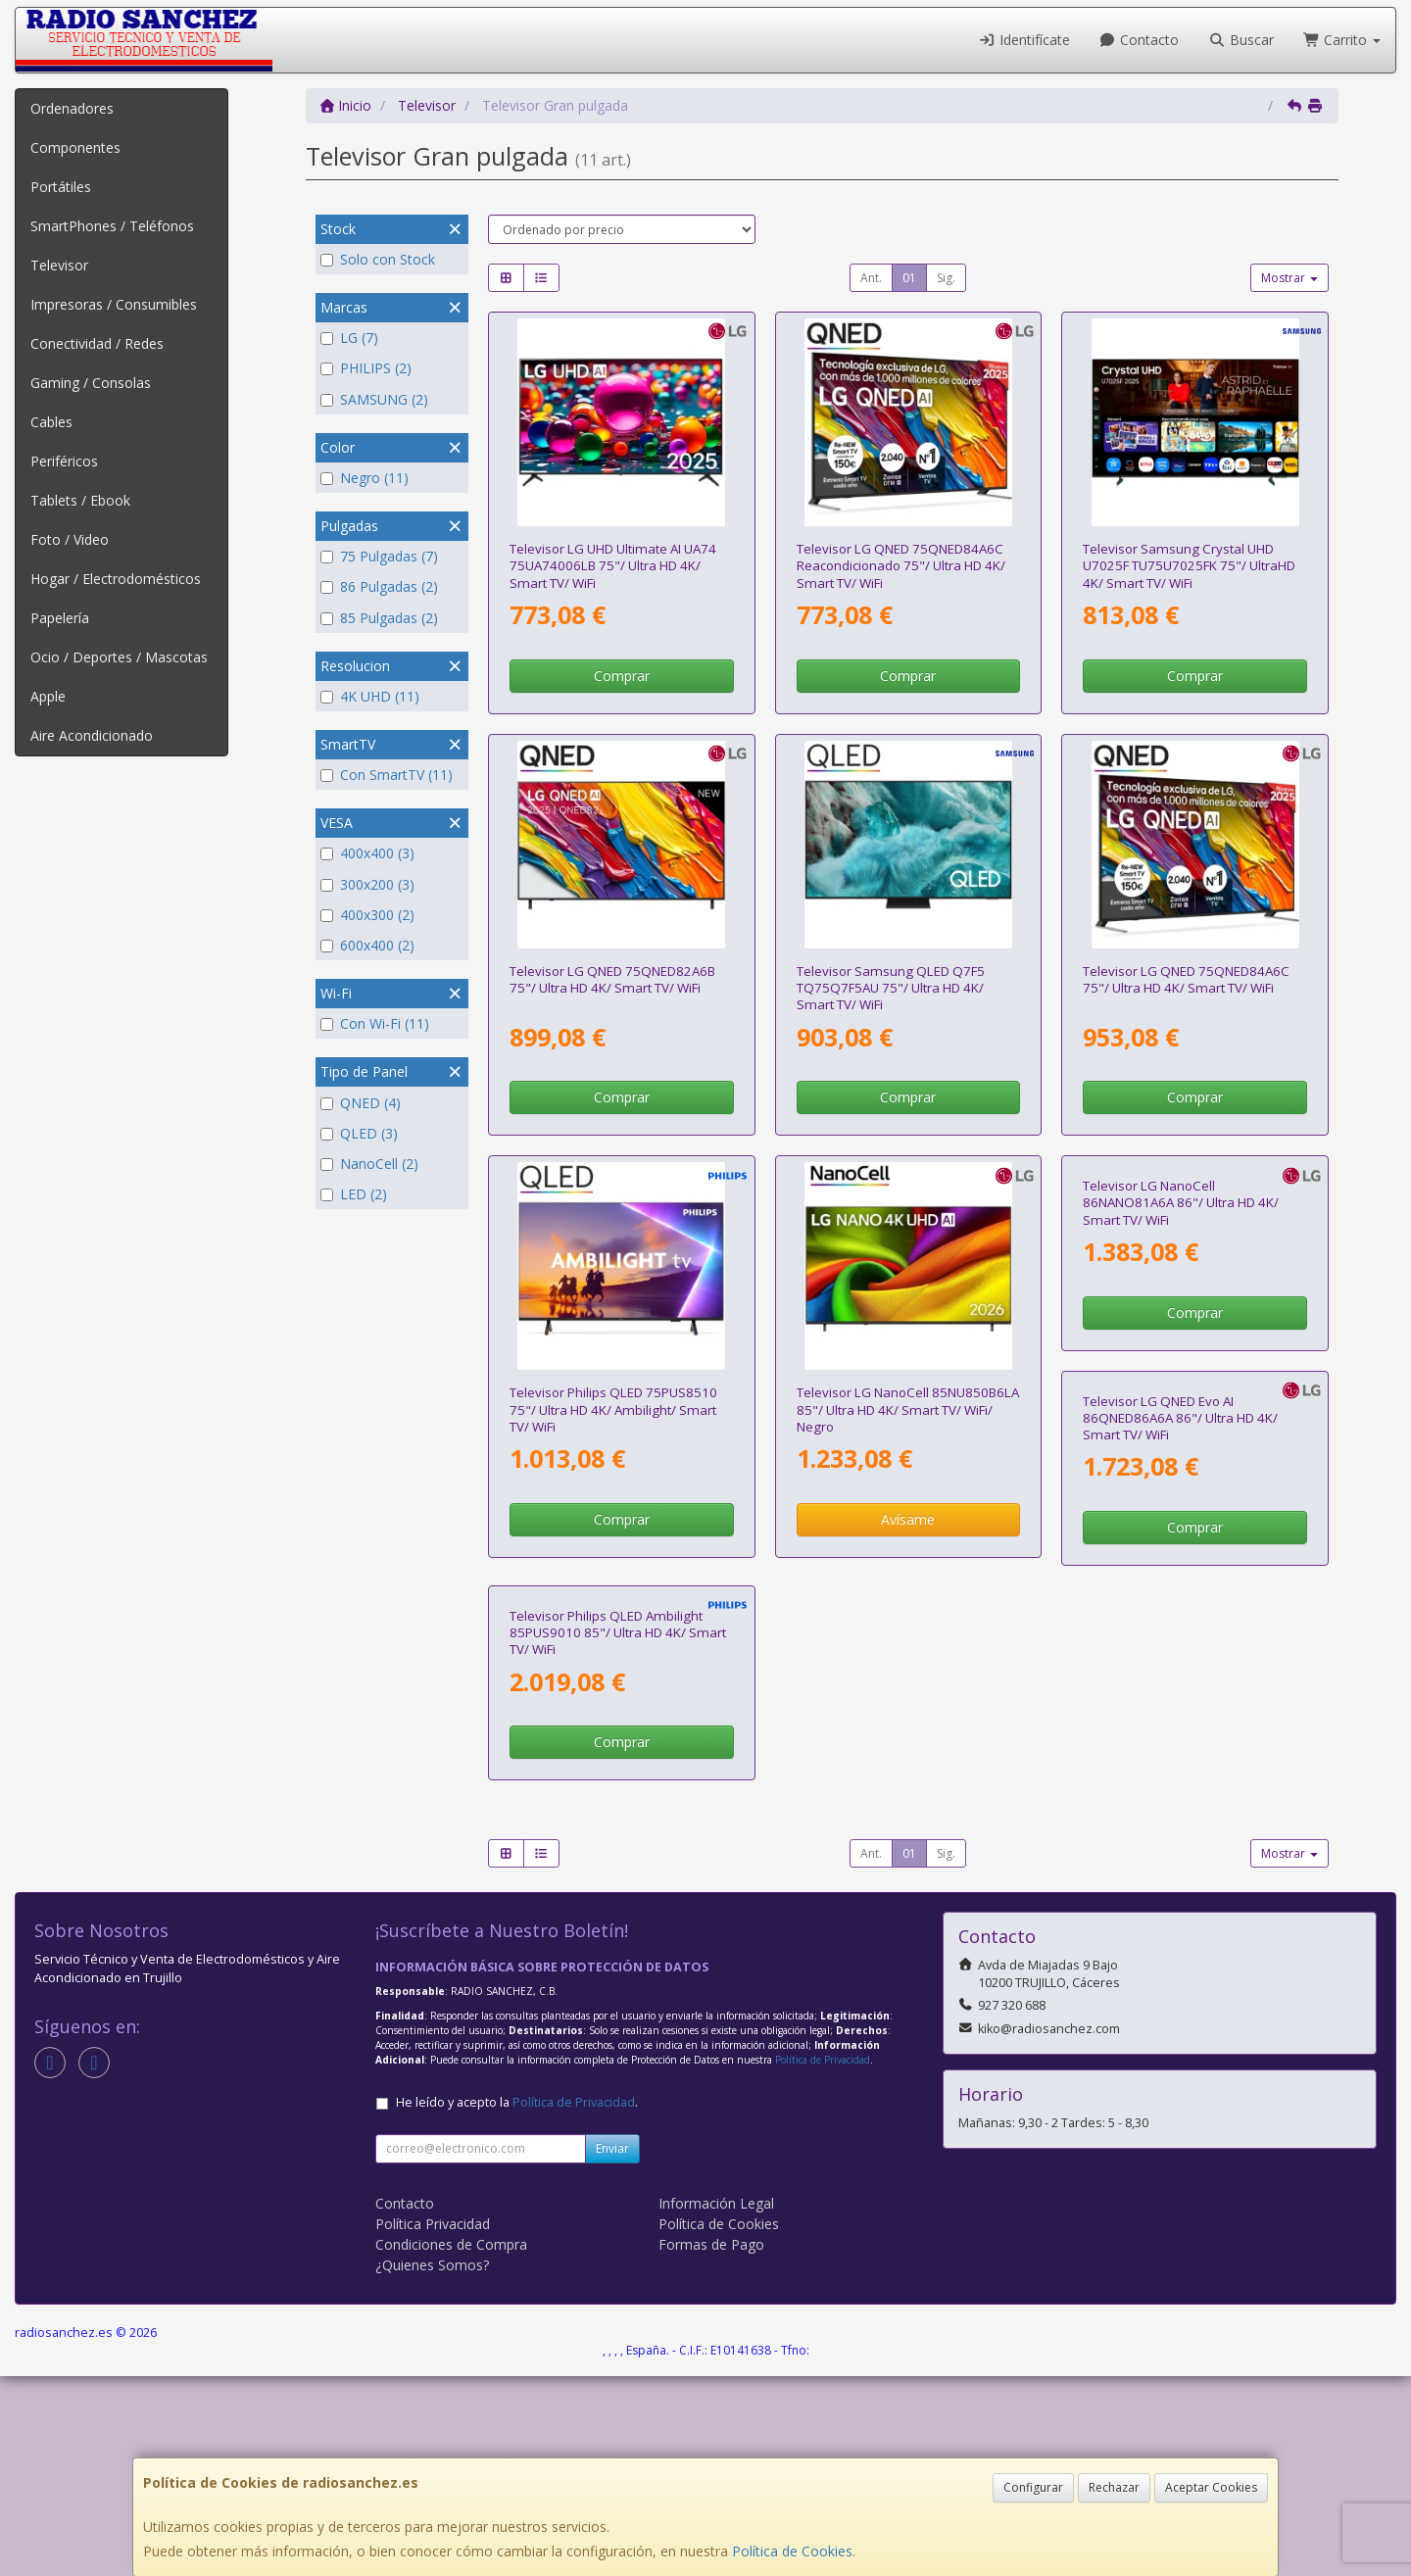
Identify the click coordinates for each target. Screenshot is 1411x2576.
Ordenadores (72, 108)
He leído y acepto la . (517, 2301)
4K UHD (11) (369, 696)
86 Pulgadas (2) (379, 586)
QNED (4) (360, 1103)
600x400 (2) (367, 945)
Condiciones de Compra (451, 2443)
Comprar (622, 675)
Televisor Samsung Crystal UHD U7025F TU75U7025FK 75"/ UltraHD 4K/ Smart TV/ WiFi (1189, 566)
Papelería (59, 617)
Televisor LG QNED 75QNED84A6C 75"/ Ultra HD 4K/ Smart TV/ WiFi (1186, 979)
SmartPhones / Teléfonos (112, 226)
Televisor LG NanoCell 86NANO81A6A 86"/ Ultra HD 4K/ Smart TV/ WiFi (1181, 1409)
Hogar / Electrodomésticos (115, 578)
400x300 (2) (367, 914)
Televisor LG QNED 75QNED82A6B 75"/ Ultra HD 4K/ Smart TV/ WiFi (612, 979)
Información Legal (716, 2402)
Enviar (612, 2347)
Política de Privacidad (822, 2259)
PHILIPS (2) (366, 368)
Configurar (1033, 2487)
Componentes (75, 147)
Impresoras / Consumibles (113, 304)
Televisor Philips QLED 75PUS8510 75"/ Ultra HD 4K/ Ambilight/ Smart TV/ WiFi (613, 1409)
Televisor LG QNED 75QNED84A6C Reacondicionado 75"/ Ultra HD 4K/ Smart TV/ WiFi (901, 566)
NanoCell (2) (369, 1163)
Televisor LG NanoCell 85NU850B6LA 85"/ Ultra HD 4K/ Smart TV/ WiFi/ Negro (908, 1409)
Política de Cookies (792, 2551)
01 (909, 277)
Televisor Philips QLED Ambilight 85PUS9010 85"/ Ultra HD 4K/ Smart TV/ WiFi (905, 1832)
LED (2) (353, 1194)
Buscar (1241, 39)
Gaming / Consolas (90, 382)
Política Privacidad (432, 2422)
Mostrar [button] (1289, 277)
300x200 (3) (367, 884)
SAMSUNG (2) (374, 399)
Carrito (1342, 39)
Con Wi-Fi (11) (374, 1023)
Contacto (1139, 39)
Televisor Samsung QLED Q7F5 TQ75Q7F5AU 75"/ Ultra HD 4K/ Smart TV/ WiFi (891, 988)
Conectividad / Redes (97, 343)
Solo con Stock (377, 259)
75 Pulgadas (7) (379, 556)
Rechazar (1114, 2487)
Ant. (871, 277)
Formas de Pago (711, 2443)
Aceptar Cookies (1211, 2487)
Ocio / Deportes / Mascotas (119, 657)
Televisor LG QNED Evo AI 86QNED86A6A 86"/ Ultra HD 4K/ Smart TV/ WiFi (607, 1832)
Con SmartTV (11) (386, 774)
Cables (51, 422)
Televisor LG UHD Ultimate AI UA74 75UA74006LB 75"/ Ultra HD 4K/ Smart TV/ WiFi (613, 566)
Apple (48, 696)
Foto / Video (69, 539)
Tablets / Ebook (80, 500)
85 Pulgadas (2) (379, 617)
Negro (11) (364, 477)
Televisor (59, 265)
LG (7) (349, 337)
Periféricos (64, 461)
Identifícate (1024, 39)
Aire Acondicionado (91, 735)
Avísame (908, 1519)
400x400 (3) (367, 853)
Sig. (946, 277)
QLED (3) (359, 1133)
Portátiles (60, 186)
